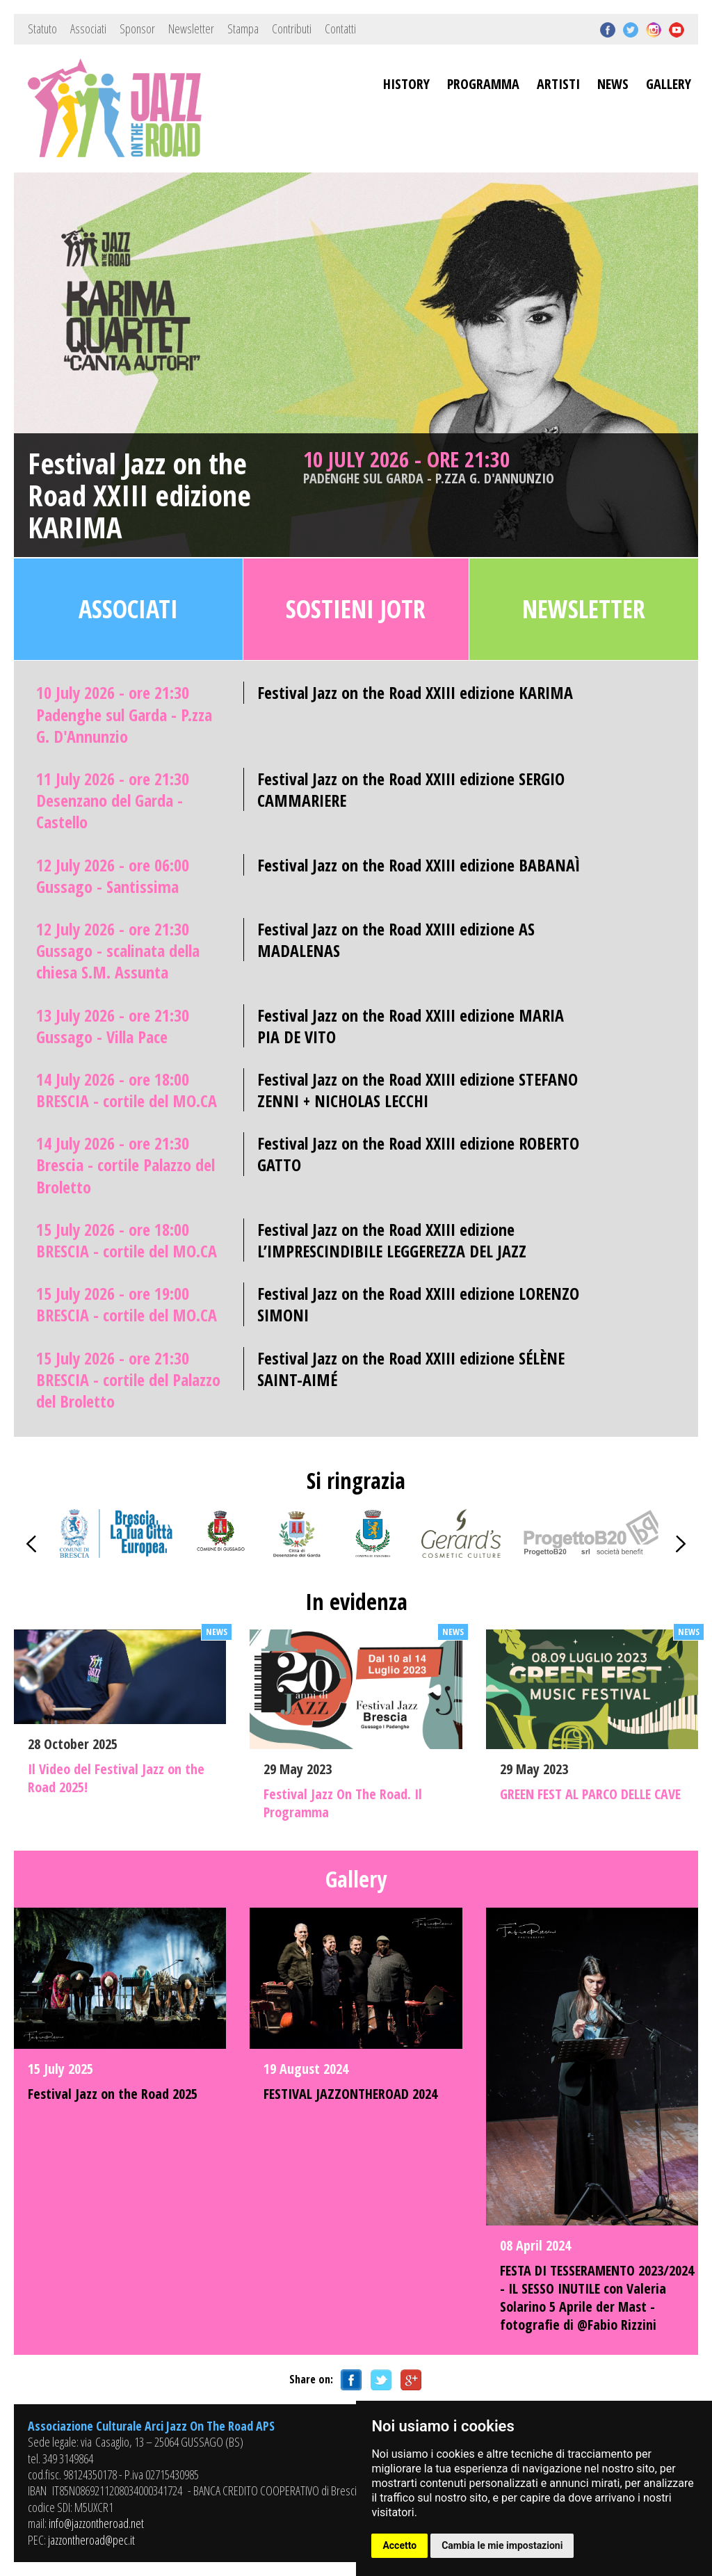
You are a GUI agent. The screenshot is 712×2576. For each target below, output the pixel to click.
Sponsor (137, 28)
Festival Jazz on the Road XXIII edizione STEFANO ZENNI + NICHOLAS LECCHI (417, 1089)
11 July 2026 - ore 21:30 (112, 800)
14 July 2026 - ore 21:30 (125, 1165)
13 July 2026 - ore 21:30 (112, 1025)
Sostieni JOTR (356, 609)
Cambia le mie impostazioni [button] (502, 2545)
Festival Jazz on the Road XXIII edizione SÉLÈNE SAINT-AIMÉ (411, 1368)
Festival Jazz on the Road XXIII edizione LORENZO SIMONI (418, 1304)
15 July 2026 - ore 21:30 (128, 1379)
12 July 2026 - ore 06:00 (112, 875)
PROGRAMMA (483, 83)
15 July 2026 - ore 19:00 (126, 1304)
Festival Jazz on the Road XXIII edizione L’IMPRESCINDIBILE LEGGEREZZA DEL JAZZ (391, 1240)
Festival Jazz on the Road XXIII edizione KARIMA (139, 495)
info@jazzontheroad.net (96, 2523)
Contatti (340, 28)
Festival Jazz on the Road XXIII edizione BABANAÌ (418, 865)
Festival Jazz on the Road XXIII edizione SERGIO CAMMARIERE (411, 789)
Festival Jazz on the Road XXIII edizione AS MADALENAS (396, 939)
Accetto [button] (399, 2545)
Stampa (243, 28)
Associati (88, 28)
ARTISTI (558, 83)
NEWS (613, 83)
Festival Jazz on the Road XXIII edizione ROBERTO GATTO (418, 1153)
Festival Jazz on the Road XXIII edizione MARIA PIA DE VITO (410, 1025)
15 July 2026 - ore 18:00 (126, 1240)
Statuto (42, 28)
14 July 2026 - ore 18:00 (126, 1089)
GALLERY (668, 83)
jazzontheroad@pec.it (91, 2539)
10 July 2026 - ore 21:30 (440, 466)
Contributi (292, 28)
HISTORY (406, 83)
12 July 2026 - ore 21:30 (118, 950)
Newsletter (191, 28)
